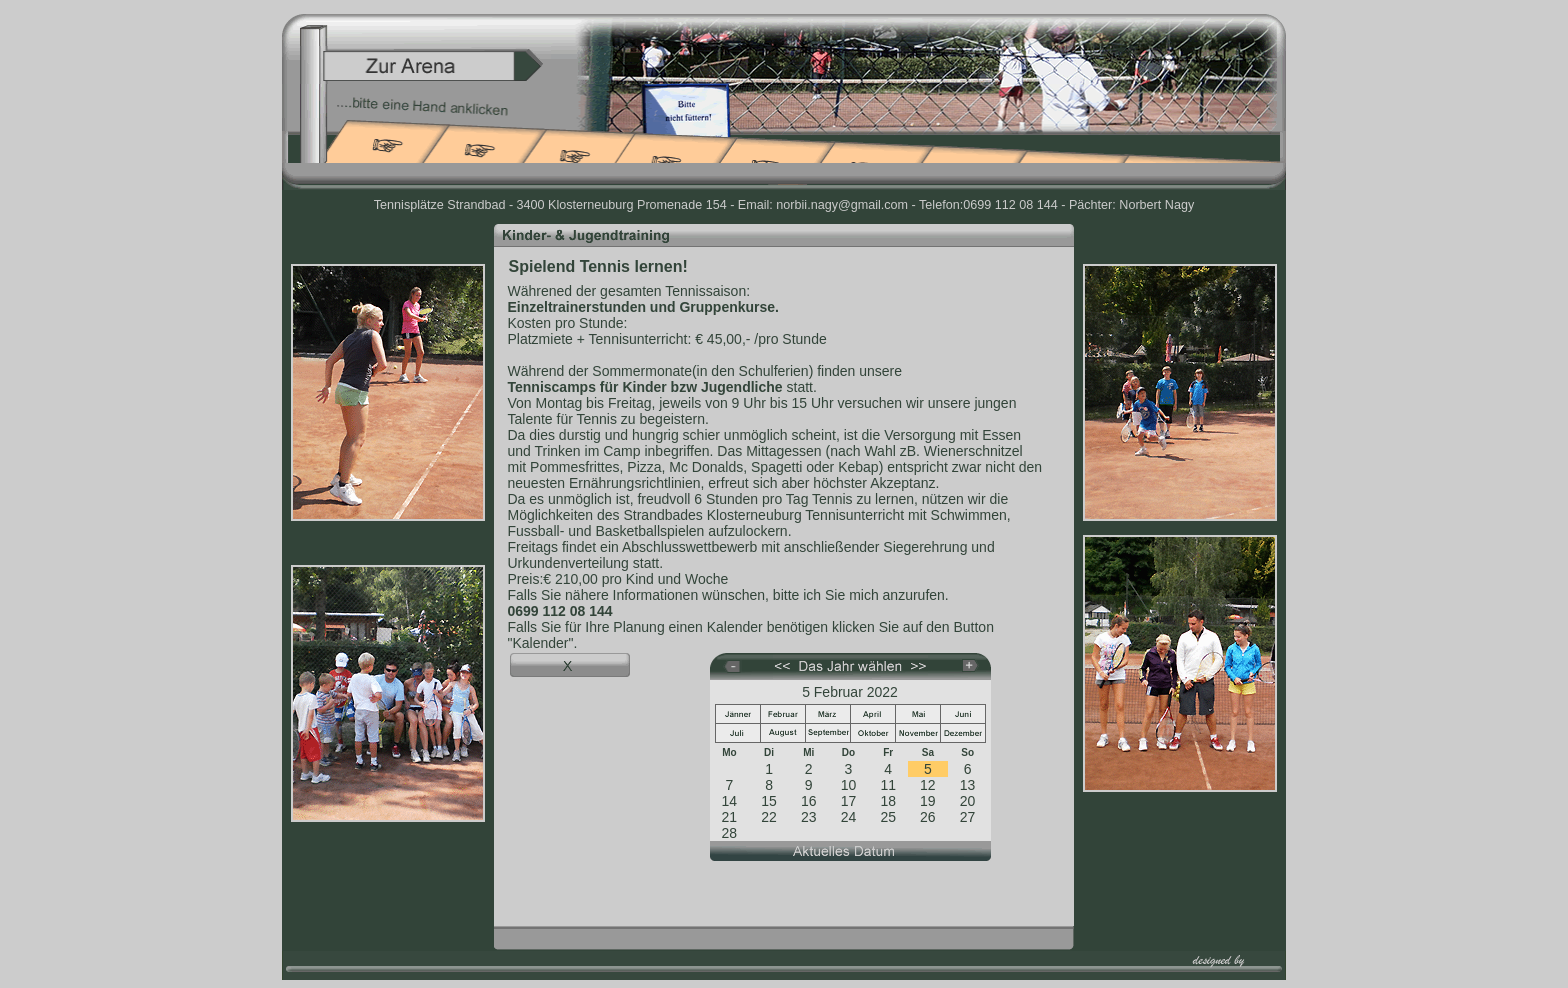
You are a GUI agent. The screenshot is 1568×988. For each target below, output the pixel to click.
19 (928, 801)
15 (769, 801)
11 (888, 785)
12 (928, 785)
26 (928, 817)
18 (888, 801)
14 (730, 801)
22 (769, 817)
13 (968, 785)
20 (968, 801)
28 (730, 833)
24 (849, 817)
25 (888, 817)
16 (809, 801)
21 (730, 817)
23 (809, 817)
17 (849, 801)
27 (968, 817)
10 (849, 785)
